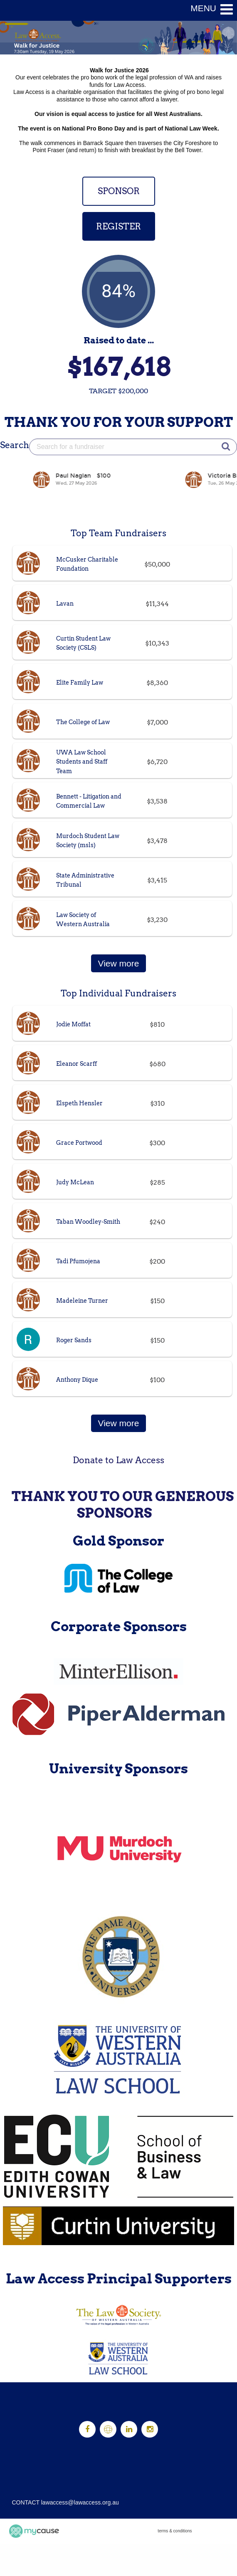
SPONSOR (119, 191)
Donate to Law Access (118, 1460)
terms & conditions (175, 2531)
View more (118, 963)
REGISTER (118, 226)
